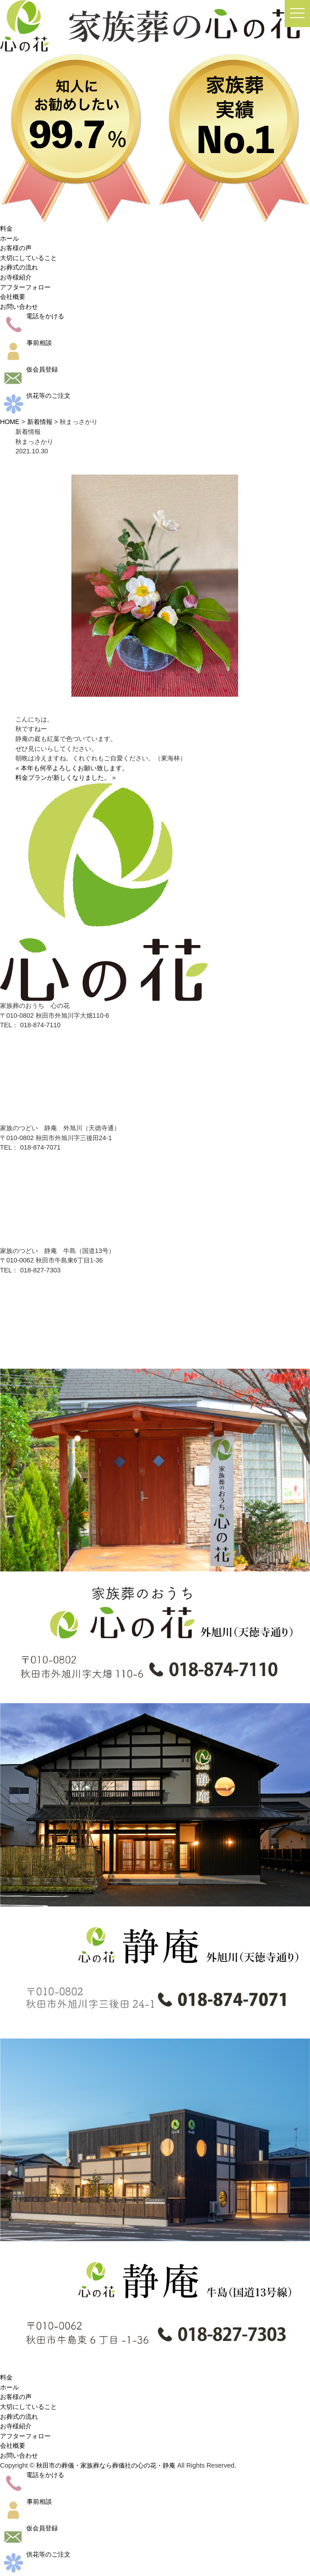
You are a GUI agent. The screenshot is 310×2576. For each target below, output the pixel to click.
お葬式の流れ (19, 267)
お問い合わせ (19, 306)
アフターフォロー (25, 287)
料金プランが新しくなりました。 (62, 777)
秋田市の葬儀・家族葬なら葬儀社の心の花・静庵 (105, 2465)
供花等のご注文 (35, 395)
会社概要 (12, 296)
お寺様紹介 (16, 277)
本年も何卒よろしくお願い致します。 (74, 768)
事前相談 (26, 342)
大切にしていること (28, 257)
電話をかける (32, 316)
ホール (9, 238)
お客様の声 (16, 248)
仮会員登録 (29, 369)
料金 (6, 228)
